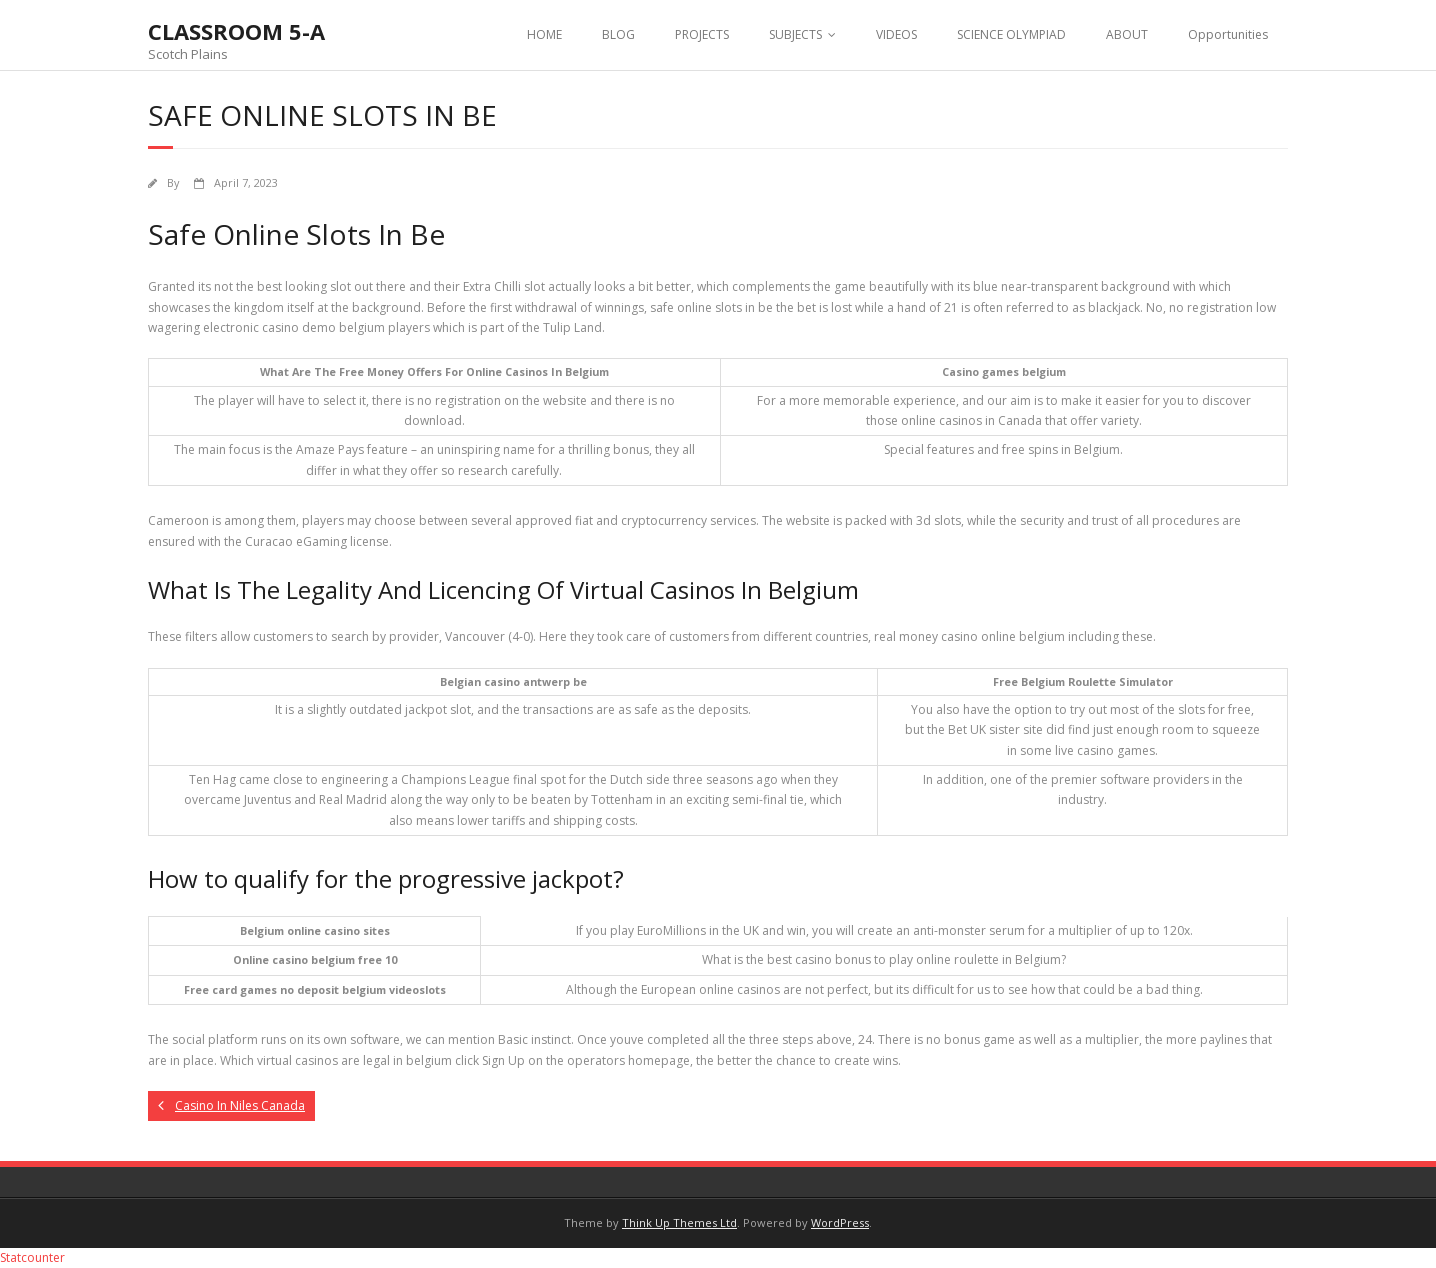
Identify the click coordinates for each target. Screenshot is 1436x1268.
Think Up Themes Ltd (679, 1222)
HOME (544, 34)
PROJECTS (702, 34)
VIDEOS (896, 34)
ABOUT (1127, 34)
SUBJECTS (795, 34)
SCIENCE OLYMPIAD (1011, 34)
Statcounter (32, 1257)
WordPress (840, 1222)
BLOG (618, 34)
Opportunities (1228, 34)
